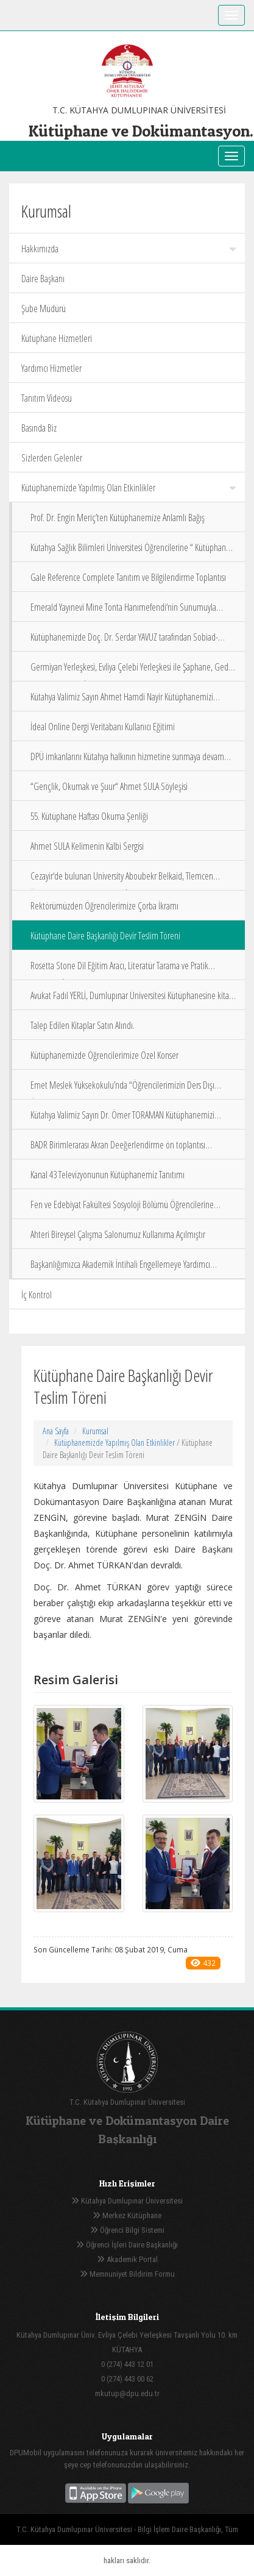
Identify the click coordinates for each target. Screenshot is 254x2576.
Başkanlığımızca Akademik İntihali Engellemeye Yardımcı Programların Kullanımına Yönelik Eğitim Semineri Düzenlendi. (130, 1268)
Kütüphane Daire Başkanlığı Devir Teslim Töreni (105, 935)
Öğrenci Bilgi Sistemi (127, 2230)
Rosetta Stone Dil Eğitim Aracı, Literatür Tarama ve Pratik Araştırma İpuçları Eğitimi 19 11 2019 (119, 969)
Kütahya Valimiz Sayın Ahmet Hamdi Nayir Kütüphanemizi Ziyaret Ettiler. (121, 700)
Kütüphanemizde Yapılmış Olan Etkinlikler (128, 487)
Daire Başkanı (43, 278)
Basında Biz (39, 428)
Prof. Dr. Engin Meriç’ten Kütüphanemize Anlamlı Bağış (117, 517)
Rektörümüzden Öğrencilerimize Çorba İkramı (104, 906)
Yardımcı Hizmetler (51, 368)
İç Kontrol (36, 1294)
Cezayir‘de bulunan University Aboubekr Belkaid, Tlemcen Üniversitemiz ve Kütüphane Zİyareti (121, 880)
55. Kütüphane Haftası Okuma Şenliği (89, 816)
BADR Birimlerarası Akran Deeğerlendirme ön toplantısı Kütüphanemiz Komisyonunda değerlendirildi (117, 1148)
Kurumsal (95, 1431)
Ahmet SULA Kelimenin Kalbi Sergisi (87, 846)
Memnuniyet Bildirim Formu (127, 2274)
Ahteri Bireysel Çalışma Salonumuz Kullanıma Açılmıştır (117, 1234)
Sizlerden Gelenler (51, 457)
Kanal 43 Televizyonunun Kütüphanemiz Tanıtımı (107, 1174)
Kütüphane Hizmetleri (56, 338)
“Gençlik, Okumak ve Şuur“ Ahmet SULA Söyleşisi (109, 786)
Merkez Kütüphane (127, 2215)
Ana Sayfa (56, 1431)
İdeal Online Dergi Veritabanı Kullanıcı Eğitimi (102, 726)
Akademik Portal (127, 2259)
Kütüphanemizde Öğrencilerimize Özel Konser (104, 1055)
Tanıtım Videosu (46, 398)
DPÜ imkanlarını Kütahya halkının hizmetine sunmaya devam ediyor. (127, 760)
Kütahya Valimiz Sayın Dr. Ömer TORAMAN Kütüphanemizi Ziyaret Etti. (122, 1119)
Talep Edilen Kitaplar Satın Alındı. (82, 1025)
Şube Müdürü (43, 308)
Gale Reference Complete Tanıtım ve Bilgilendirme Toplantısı (128, 577)
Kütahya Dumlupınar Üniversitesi (127, 2200)
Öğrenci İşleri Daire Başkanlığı (127, 2244)
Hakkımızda (128, 248)
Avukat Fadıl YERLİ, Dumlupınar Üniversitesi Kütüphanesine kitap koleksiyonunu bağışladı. (131, 999)
